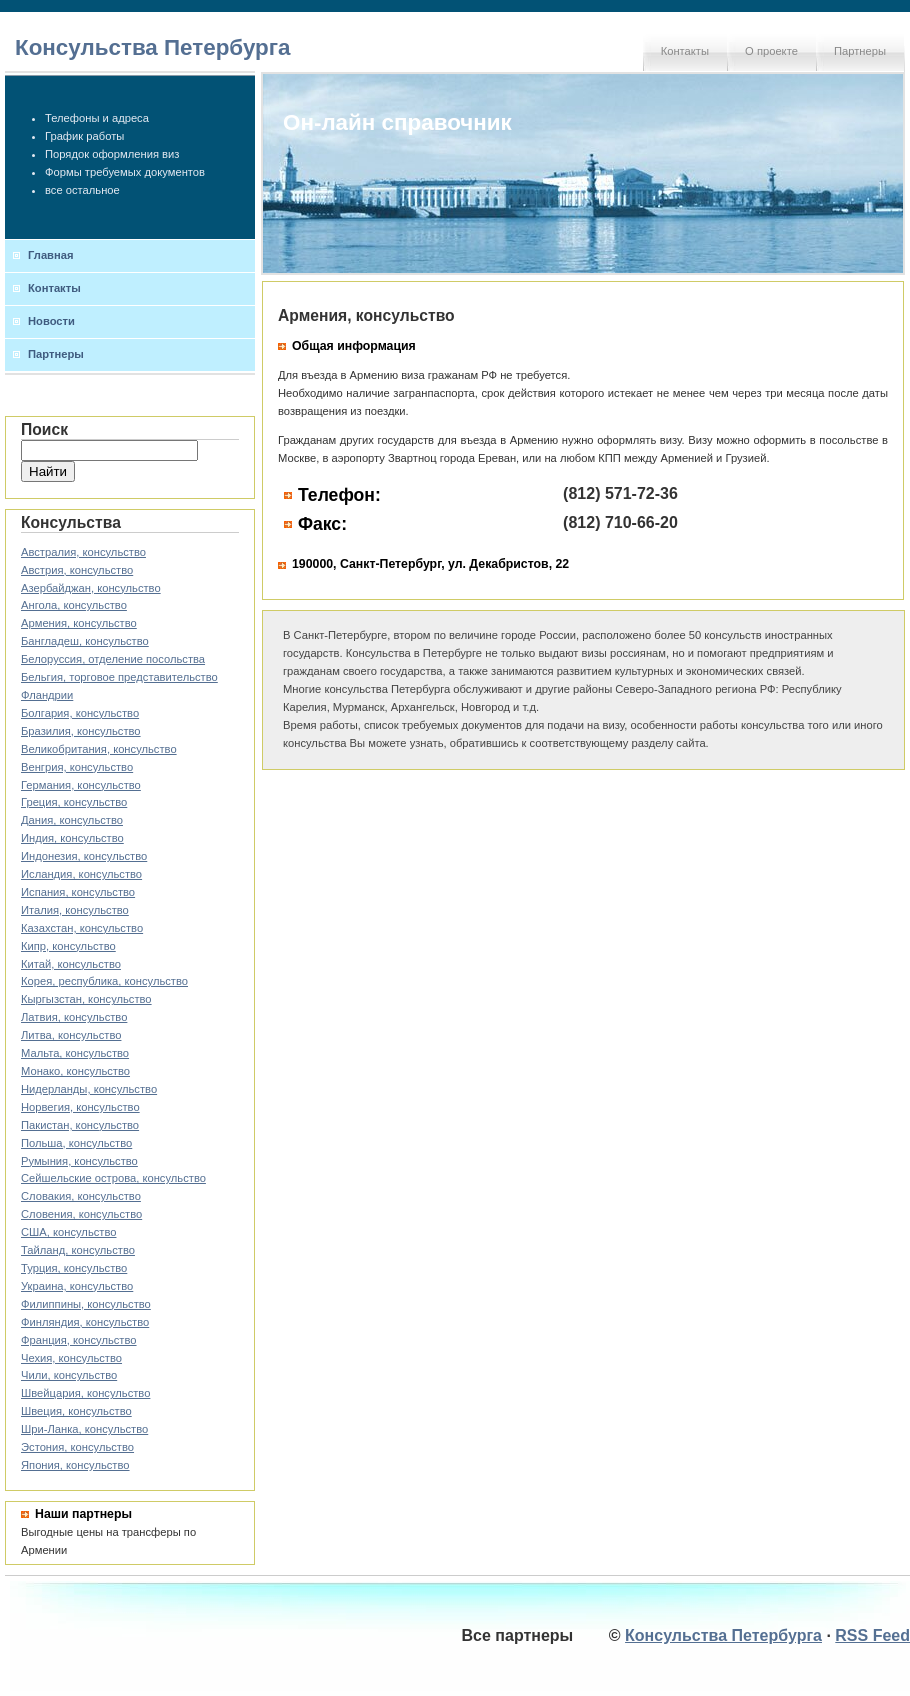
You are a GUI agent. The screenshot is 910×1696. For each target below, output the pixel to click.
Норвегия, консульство (80, 1107)
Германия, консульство (81, 785)
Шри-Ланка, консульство (84, 1429)
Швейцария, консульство (85, 1393)
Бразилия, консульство (81, 731)
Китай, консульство (71, 964)
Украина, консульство (77, 1286)
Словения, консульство (81, 1214)
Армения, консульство (79, 623)
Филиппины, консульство (86, 1304)
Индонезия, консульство (84, 856)
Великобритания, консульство (99, 749)
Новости (51, 321)
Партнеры (860, 51)
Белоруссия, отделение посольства (113, 659)
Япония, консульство (75, 1465)
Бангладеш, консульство (85, 641)
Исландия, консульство (81, 874)
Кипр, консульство (68, 946)
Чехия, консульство (71, 1358)
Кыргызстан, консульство (86, 999)
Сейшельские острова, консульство (113, 1178)
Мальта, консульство (75, 1053)
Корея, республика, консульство (104, 981)
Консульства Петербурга (153, 47)
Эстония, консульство (77, 1447)
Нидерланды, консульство (89, 1089)
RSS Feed (872, 1635)
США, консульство (69, 1232)
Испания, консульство (78, 892)
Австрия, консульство (77, 570)
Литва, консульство (71, 1035)
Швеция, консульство (76, 1411)
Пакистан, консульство (80, 1125)
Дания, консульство (72, 820)
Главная (51, 255)
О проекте (771, 51)
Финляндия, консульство (85, 1322)
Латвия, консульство (74, 1017)
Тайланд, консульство (78, 1250)
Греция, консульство (74, 802)
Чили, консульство (69, 1375)
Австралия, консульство (83, 552)
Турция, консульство (74, 1268)
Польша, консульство (76, 1143)
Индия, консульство (72, 838)
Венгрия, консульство (77, 767)
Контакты (685, 51)
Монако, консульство (75, 1071)
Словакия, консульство (81, 1196)
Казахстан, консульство (82, 928)
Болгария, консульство (80, 713)
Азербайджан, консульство (91, 588)
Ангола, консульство (74, 605)
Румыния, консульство (79, 1161)
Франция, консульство (79, 1340)
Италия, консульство (75, 910)
